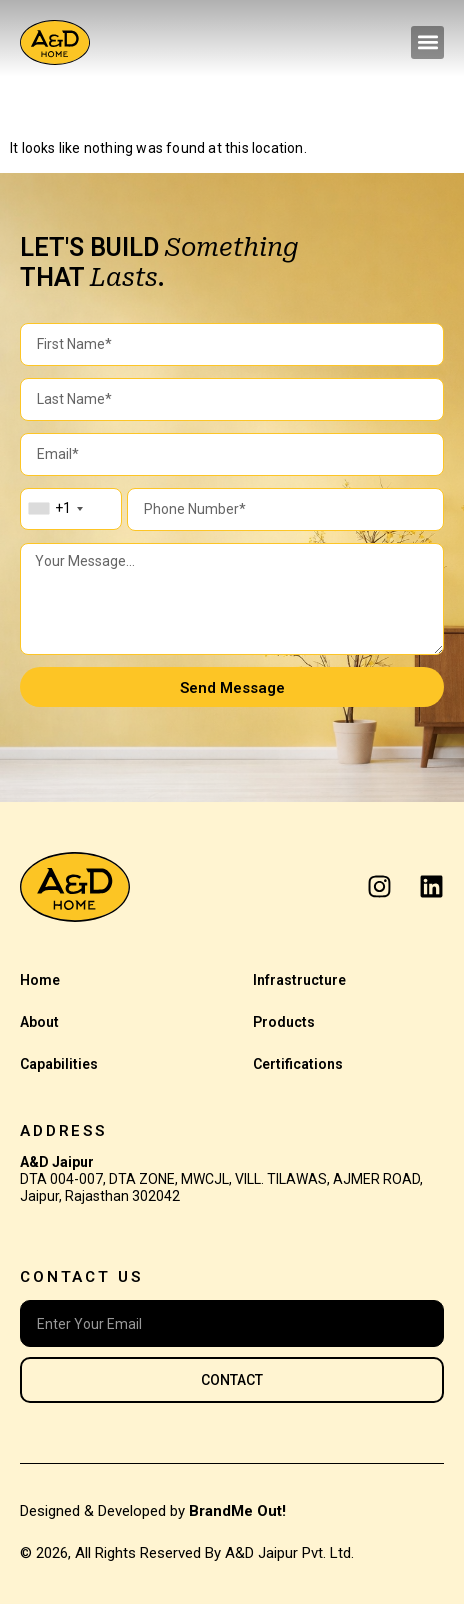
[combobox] (55, 509)
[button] (427, 42)
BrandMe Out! (237, 1511)
